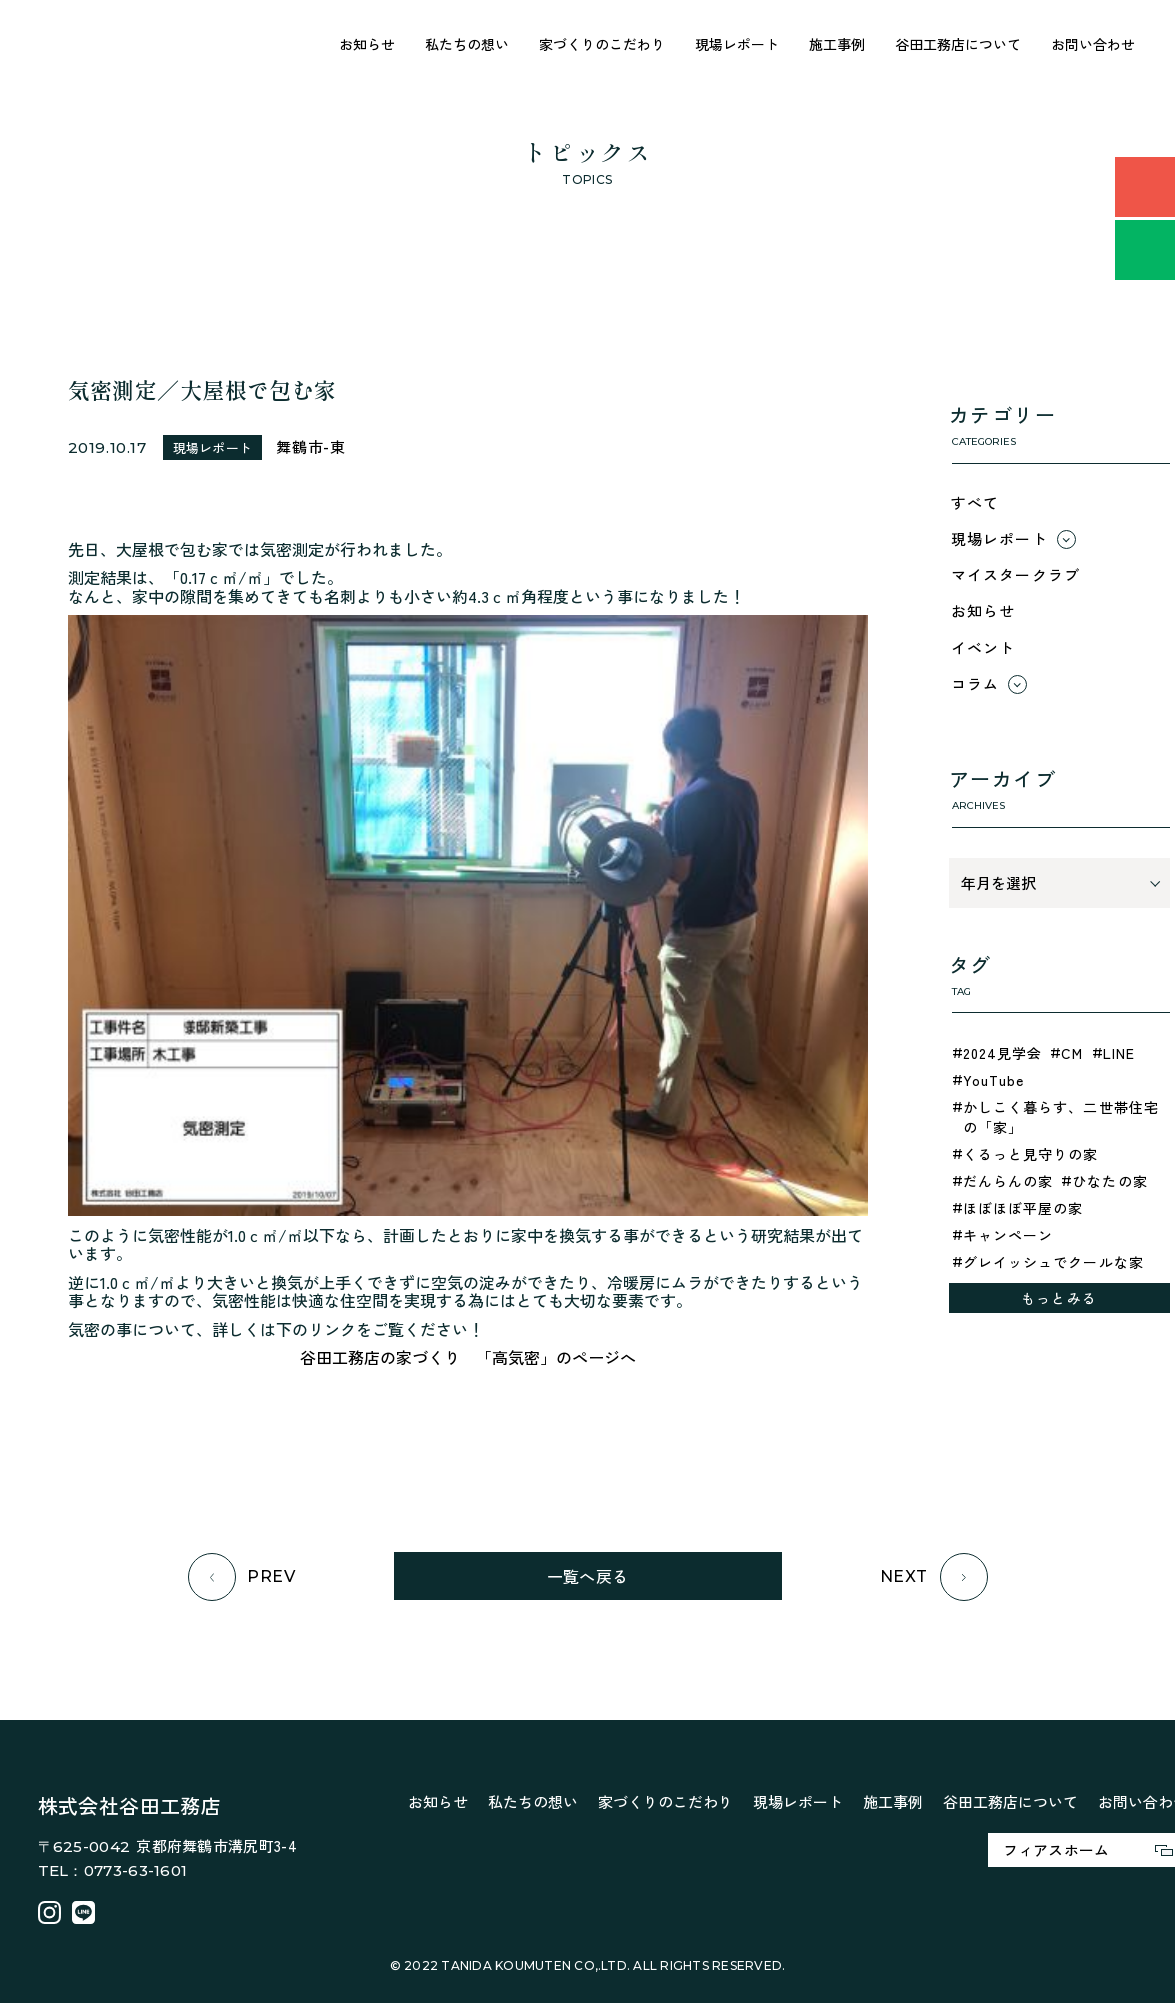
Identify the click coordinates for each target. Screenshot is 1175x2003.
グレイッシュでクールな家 (1053, 1262)
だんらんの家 (1008, 1181)
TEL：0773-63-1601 (113, 1870)
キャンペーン (1008, 1235)
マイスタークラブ (1016, 574)
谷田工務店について (958, 44)
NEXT (934, 1577)
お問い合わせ (1093, 44)
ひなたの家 (1110, 1181)
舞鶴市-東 (311, 446)
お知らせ (367, 44)
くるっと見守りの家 (1031, 1154)
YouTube (994, 1080)
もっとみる (1059, 1298)
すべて (975, 502)
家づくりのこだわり (602, 44)
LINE (1119, 1053)
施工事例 (837, 44)
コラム (975, 683)
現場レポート (737, 44)
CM (1072, 1053)
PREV (242, 1577)
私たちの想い (467, 44)
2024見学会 (1003, 1053)
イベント (983, 647)
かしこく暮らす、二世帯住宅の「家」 (1061, 1117)
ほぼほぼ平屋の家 (1023, 1208)
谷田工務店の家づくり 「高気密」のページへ (468, 1357)
